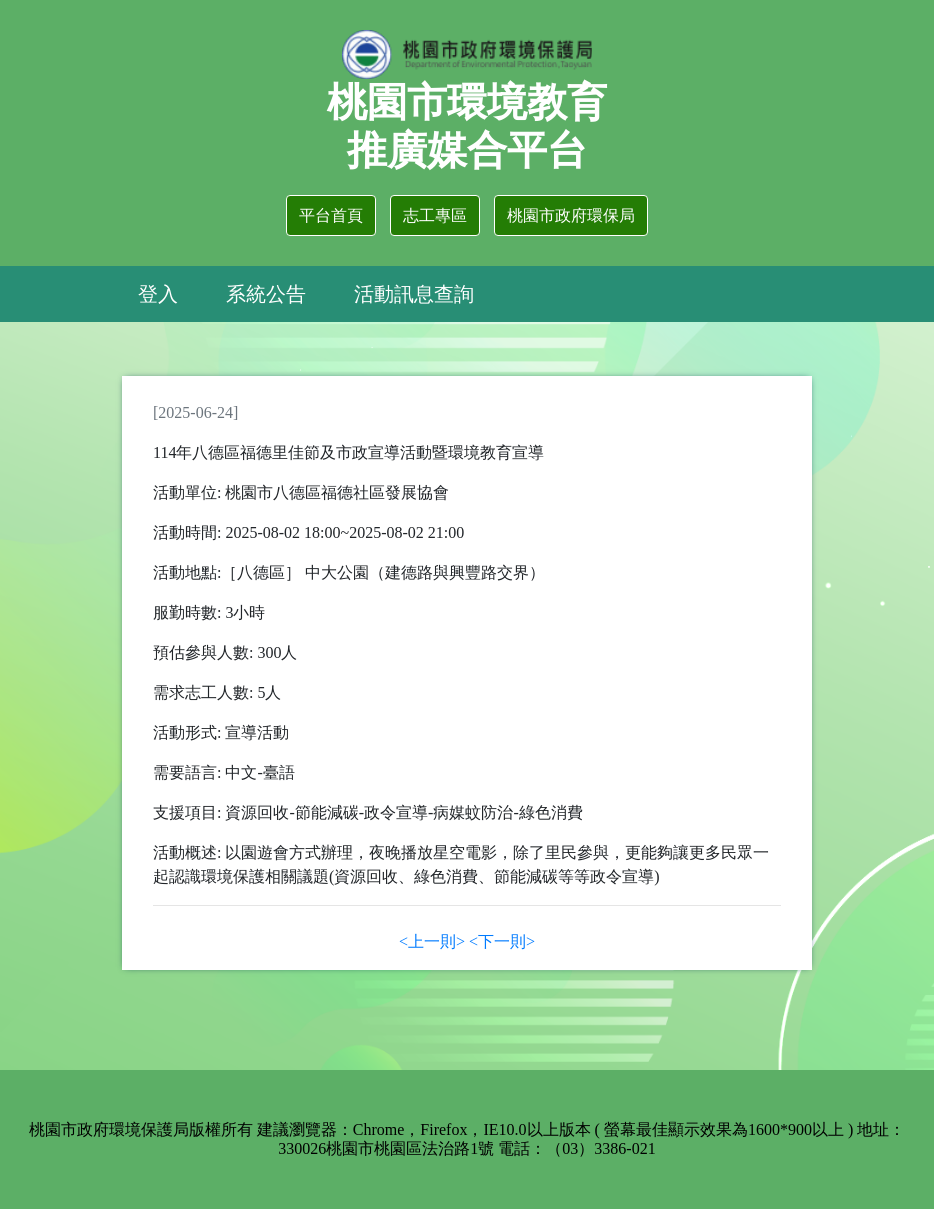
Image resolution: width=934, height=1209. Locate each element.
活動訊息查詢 (414, 294)
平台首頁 (331, 215)
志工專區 (435, 215)
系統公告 (266, 294)
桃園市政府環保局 (571, 215)
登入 (158, 294)
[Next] (502, 941)
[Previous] (432, 941)
